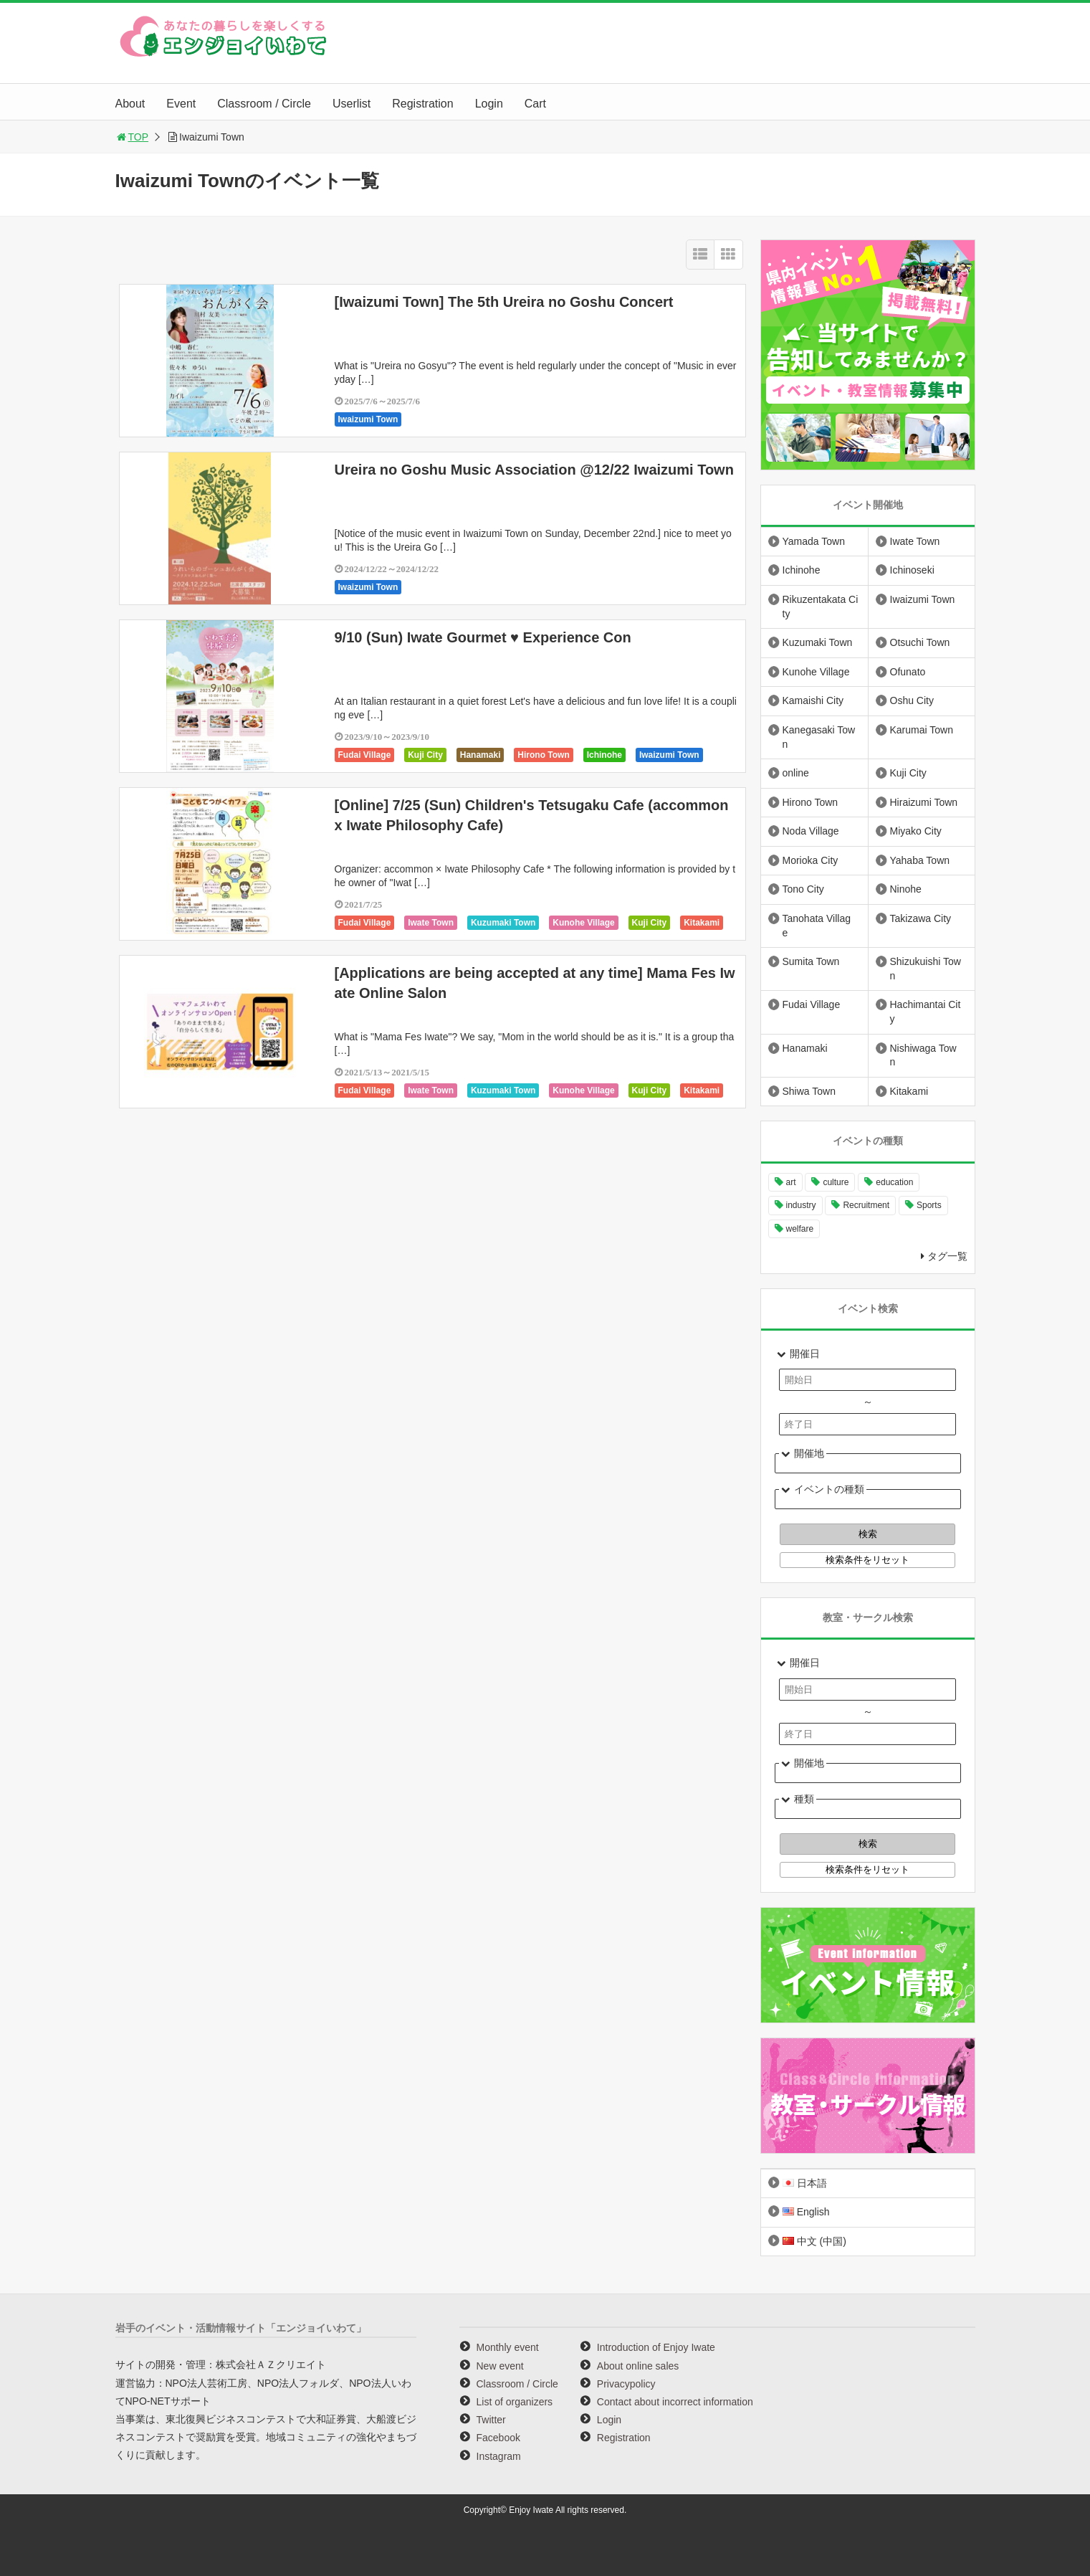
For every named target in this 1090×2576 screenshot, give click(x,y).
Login (489, 104)
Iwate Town (431, 923)
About (130, 104)
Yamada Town (814, 541)
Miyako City (916, 831)
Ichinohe (604, 755)
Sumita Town (811, 961)
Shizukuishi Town (925, 969)
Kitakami (702, 923)
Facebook (498, 2437)
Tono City (803, 889)
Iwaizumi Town (368, 419)
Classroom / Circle (264, 104)
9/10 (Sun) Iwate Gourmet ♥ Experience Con (483, 637)
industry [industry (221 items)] (801, 1205)
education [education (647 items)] (894, 1182)
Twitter (491, 2419)
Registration (422, 104)
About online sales (638, 2366)
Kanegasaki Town (819, 737)
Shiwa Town (809, 1091)
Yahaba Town (920, 860)
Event (181, 104)
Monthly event (508, 2347)
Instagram (499, 2456)
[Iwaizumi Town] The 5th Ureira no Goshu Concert (504, 302)
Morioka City (810, 860)
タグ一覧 (947, 1256)
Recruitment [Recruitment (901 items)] (866, 1205)
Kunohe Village (583, 923)
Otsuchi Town (920, 642)
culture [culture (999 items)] (835, 1182)
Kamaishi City (813, 700)
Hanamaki (480, 755)
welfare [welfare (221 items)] (800, 1229)
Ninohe (906, 889)
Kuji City (425, 755)
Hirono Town (543, 755)
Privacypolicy (626, 2384)
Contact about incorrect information (675, 2402)
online (796, 773)
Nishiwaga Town (923, 1055)
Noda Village (811, 831)
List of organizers (515, 2402)
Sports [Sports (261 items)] (929, 1205)
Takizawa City (921, 918)
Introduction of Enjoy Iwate (656, 2347)
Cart (535, 104)
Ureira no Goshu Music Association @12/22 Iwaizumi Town (534, 469)
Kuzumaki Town (503, 923)
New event (500, 2366)
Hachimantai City (925, 1012)
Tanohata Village (817, 925)
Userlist (351, 104)
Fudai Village (364, 755)
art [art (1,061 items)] (791, 1182)
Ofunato (908, 672)
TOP (132, 137)
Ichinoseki (912, 570)
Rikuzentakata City (821, 606)
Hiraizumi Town (924, 802)
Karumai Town (921, 730)
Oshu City (912, 700)
